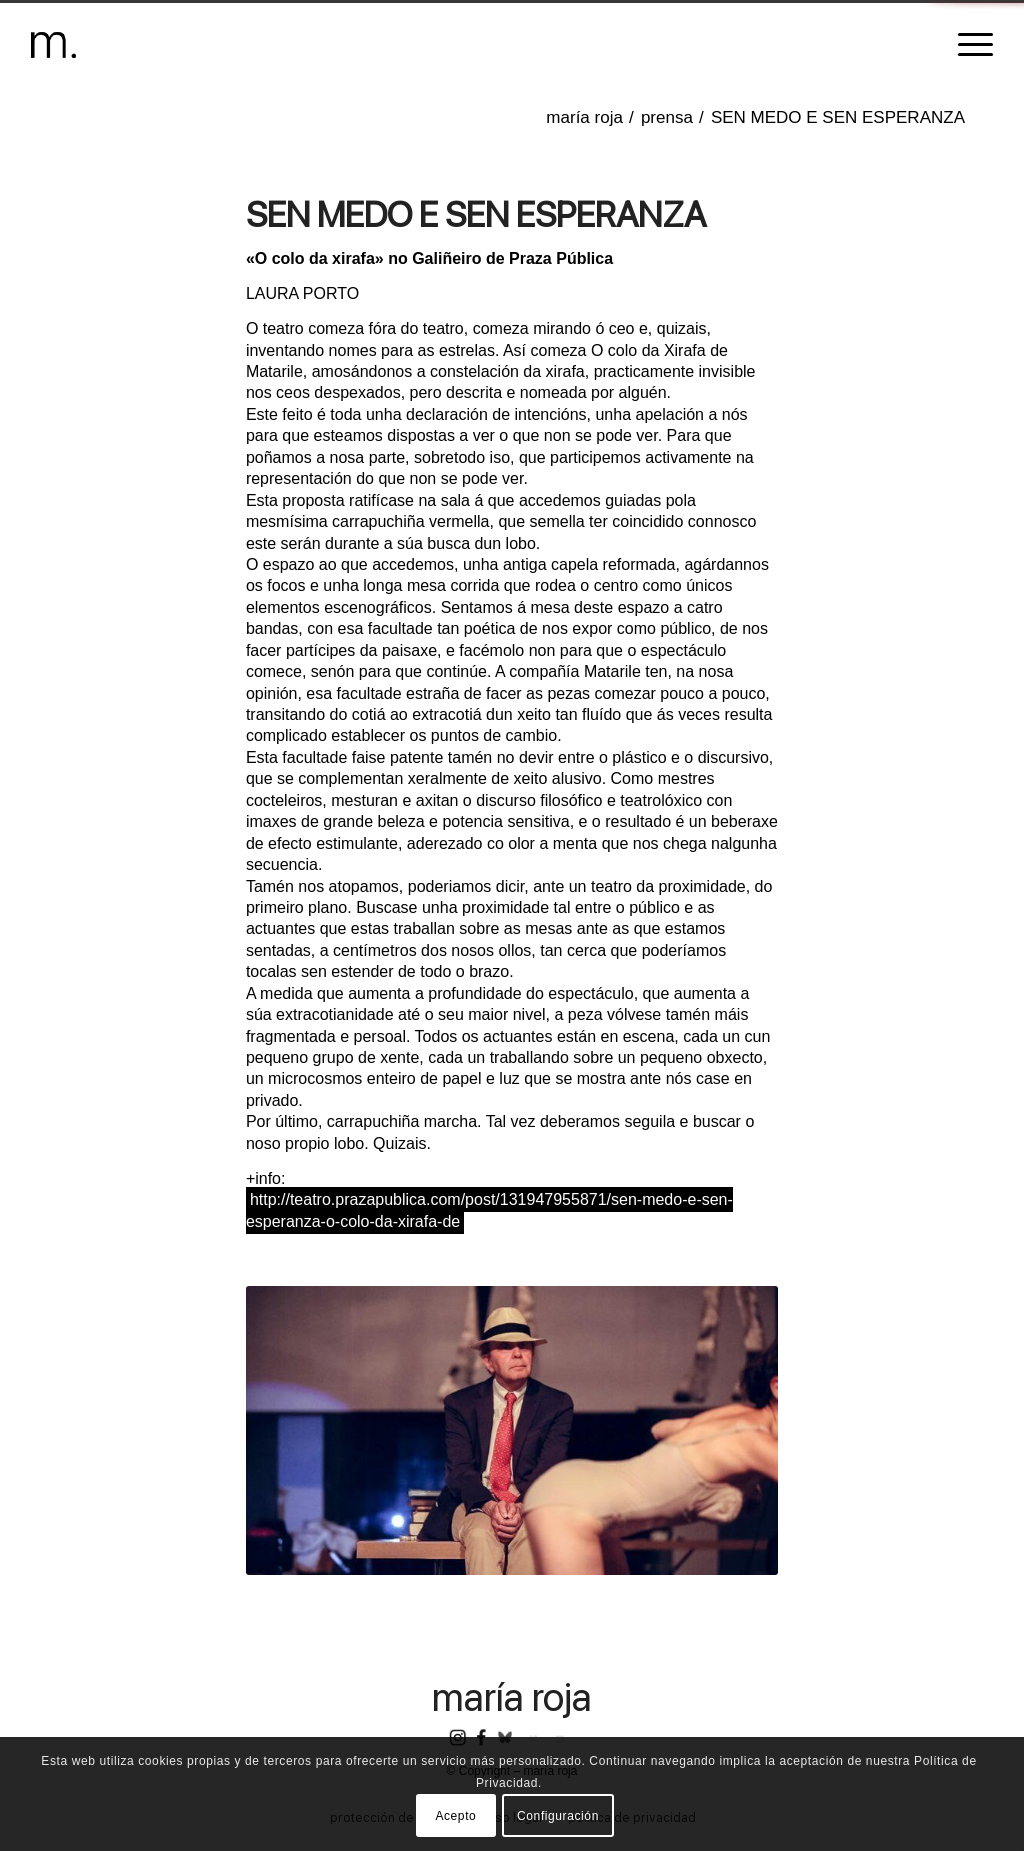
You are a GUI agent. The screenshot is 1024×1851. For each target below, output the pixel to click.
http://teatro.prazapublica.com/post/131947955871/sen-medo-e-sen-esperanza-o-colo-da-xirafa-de (489, 1210)
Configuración (558, 1816)
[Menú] (969, 45)
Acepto (455, 1816)
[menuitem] (969, 45)
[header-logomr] (53, 45)
